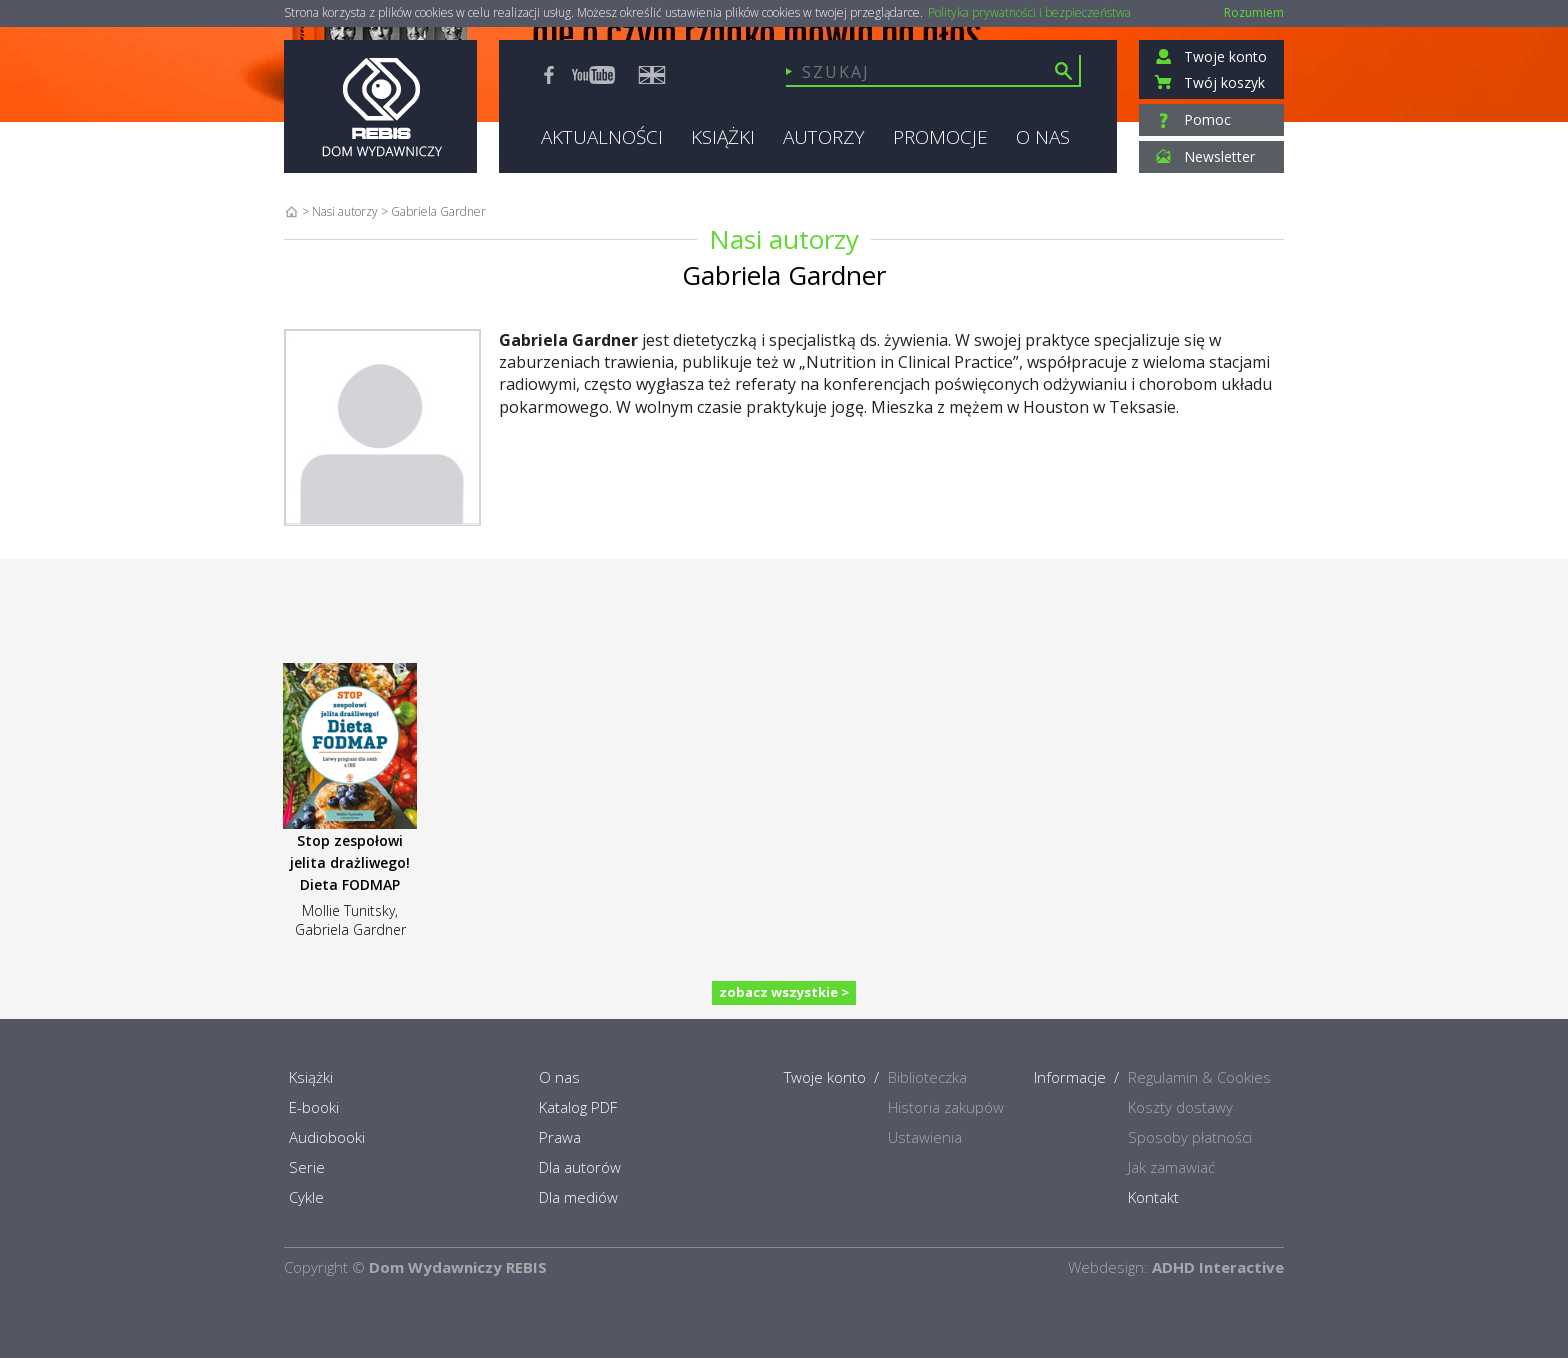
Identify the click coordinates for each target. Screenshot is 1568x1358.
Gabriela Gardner (350, 929)
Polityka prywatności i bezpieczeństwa (1029, 13)
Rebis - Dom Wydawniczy (380, 106)
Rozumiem (1254, 12)
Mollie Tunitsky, (350, 910)
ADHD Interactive (1218, 1267)
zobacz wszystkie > (784, 992)
